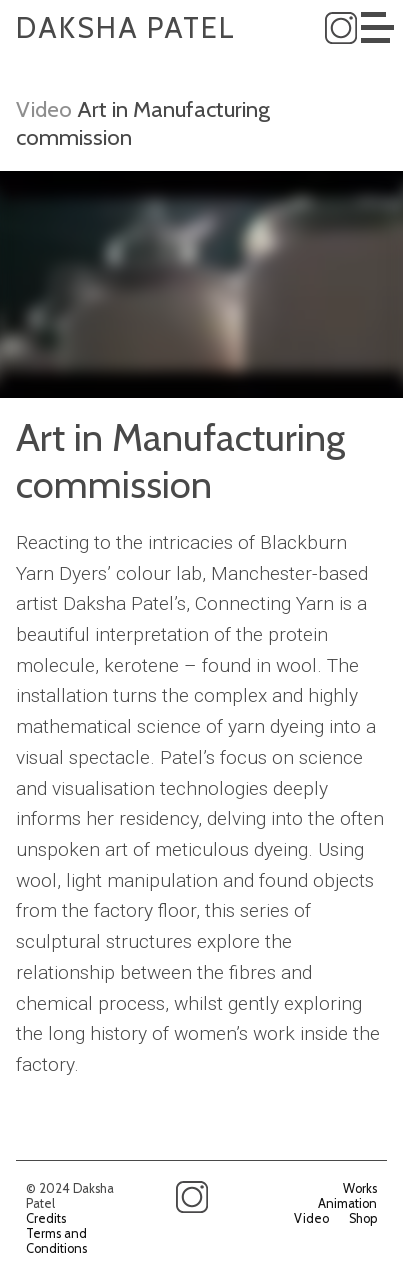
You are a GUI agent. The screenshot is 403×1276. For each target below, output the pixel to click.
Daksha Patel (126, 27)
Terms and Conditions (56, 1241)
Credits (46, 1218)
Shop (363, 1218)
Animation (347, 1203)
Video (44, 109)
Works (360, 1188)
